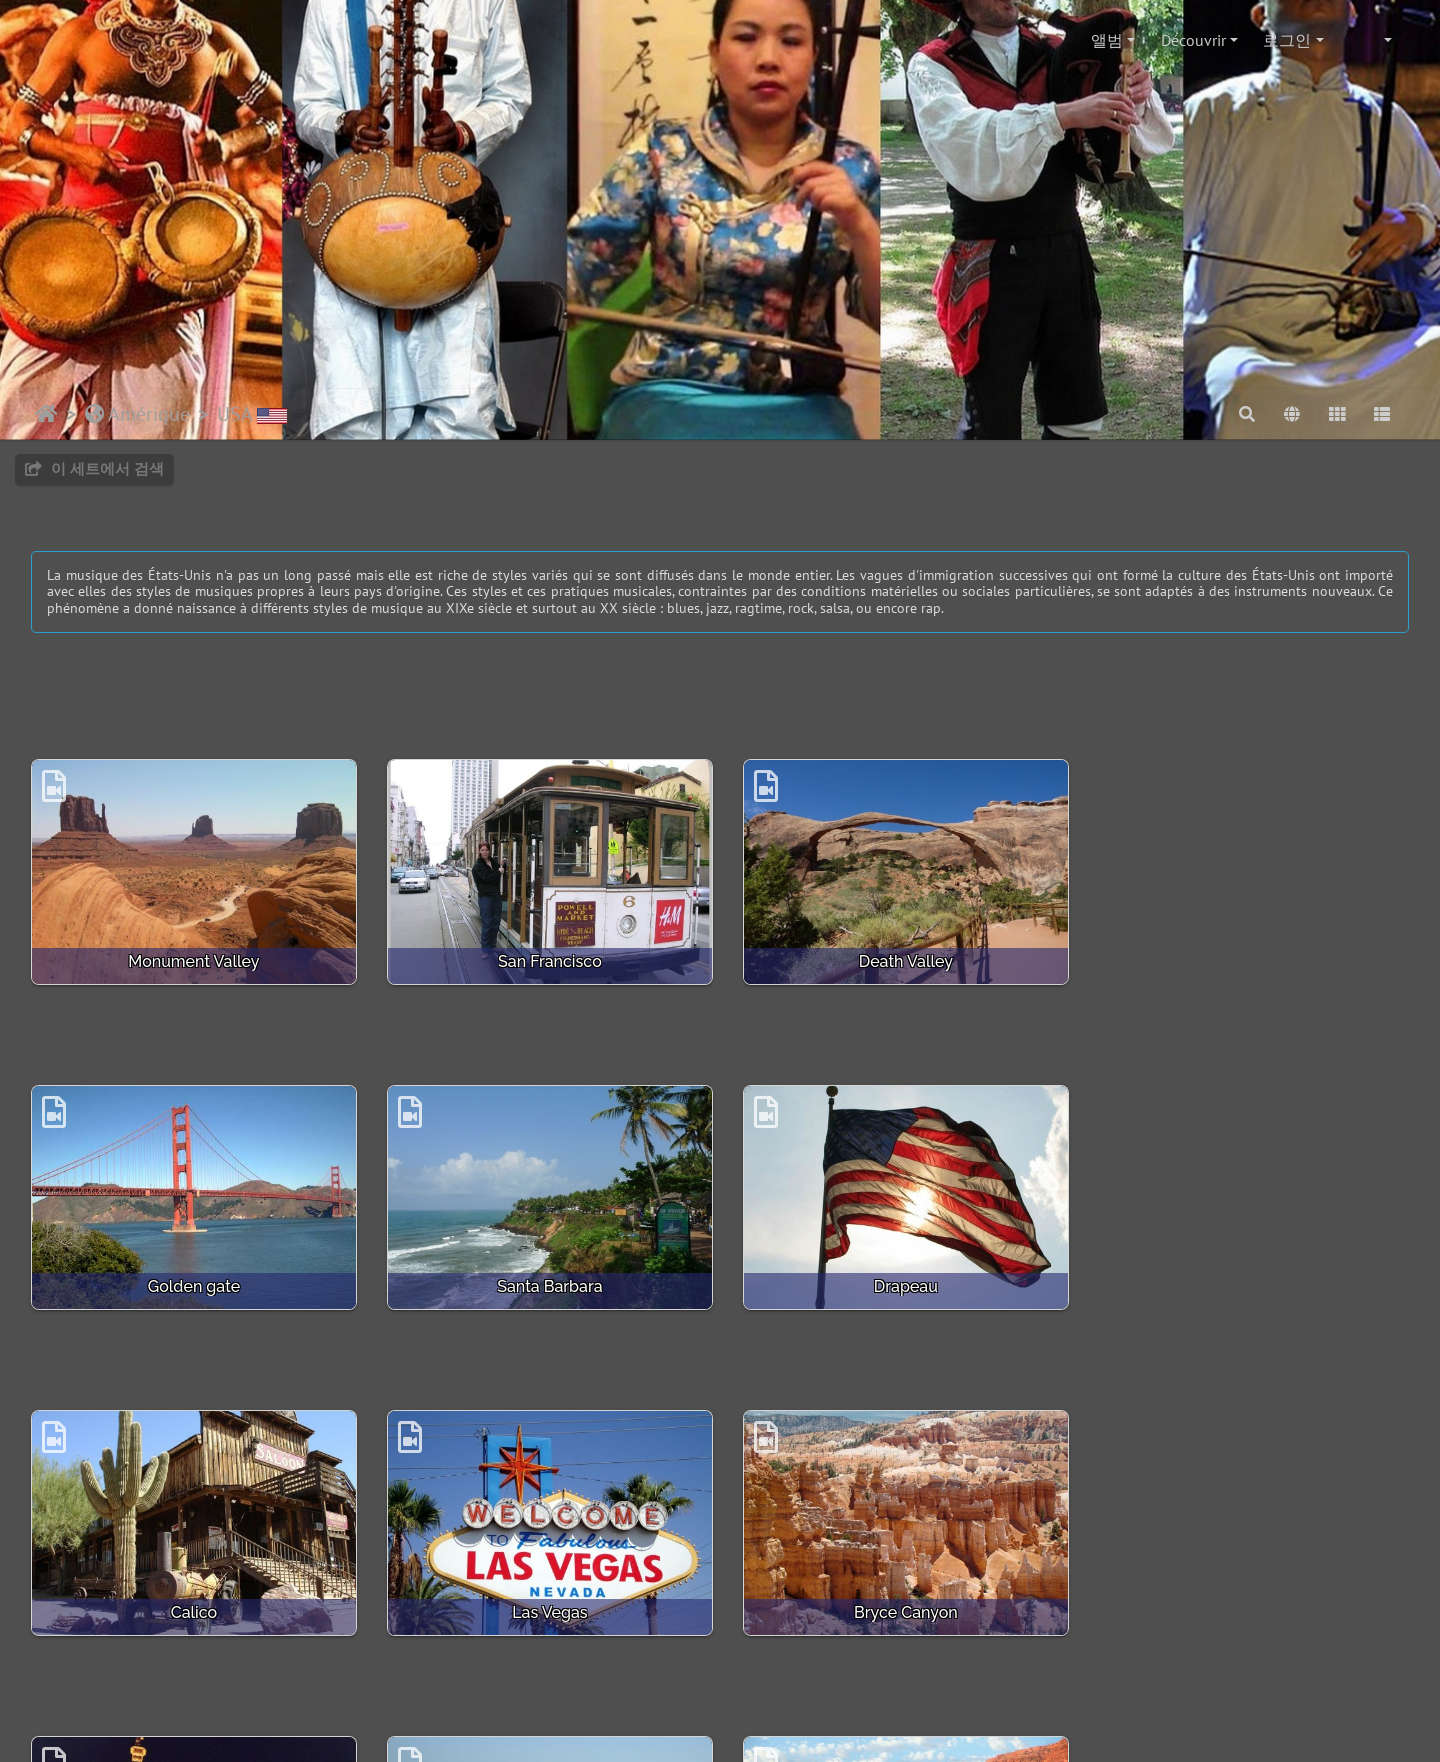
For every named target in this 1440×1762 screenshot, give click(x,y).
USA (252, 414)
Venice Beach (896, 1604)
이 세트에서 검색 (94, 468)
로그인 (1287, 40)
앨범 (1107, 40)
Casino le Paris (544, 1604)
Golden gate (1248, 958)
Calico (896, 1281)
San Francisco (544, 958)
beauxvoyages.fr (807, 1728)
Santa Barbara (191, 1281)
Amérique (137, 414)
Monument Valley (191, 958)
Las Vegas (1247, 1281)
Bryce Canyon (192, 1604)
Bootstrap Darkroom (868, 1680)
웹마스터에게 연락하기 (581, 1680)
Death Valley (896, 958)
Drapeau (544, 1281)
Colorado (1248, 1604)
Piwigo (463, 1680)
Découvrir (1193, 40)
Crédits (698, 1680)
